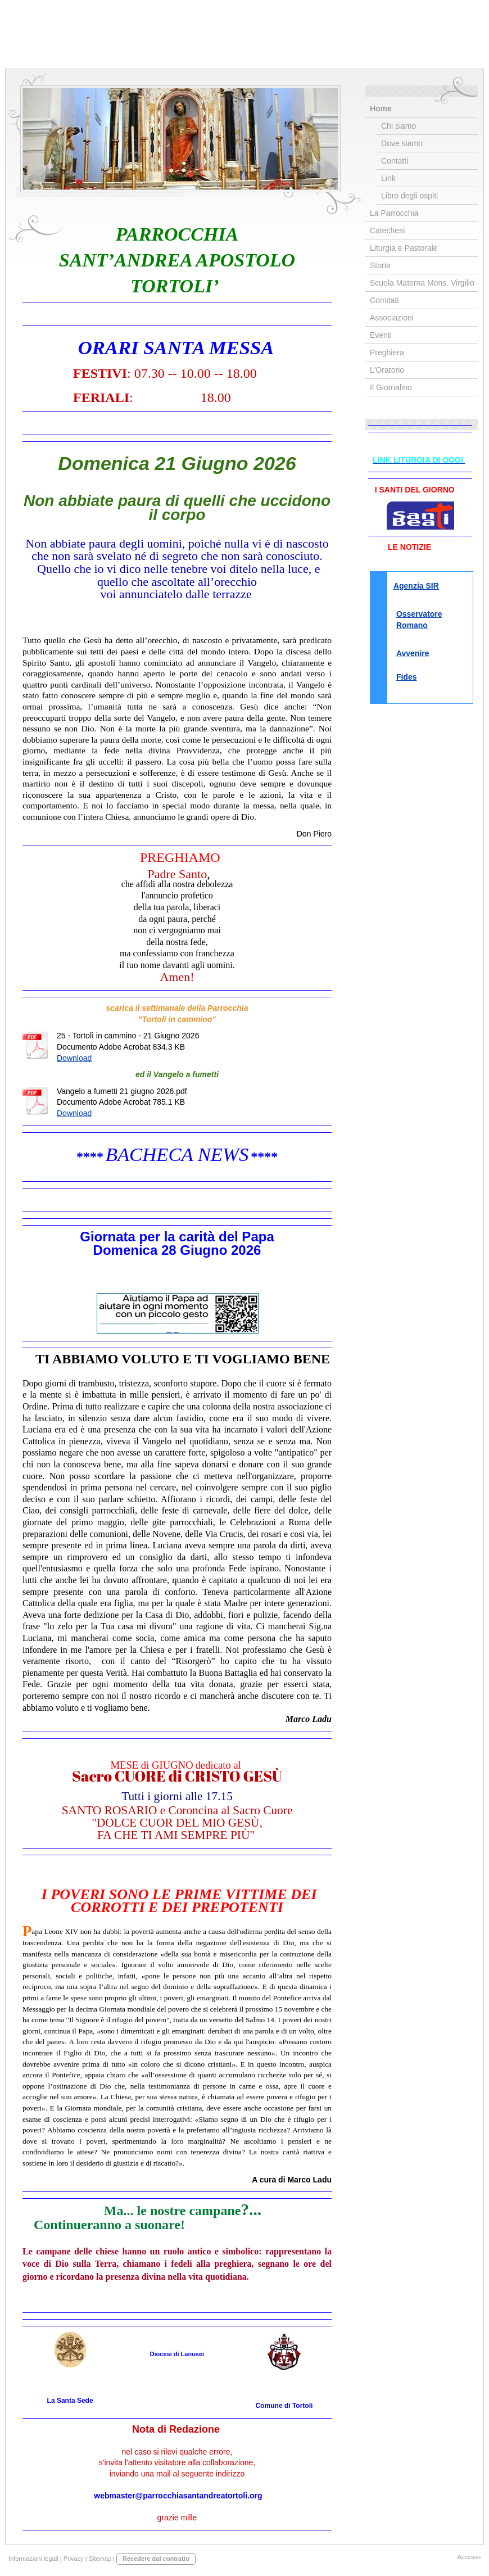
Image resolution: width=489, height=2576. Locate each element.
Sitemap (100, 2558)
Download (74, 1058)
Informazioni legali (33, 2558)
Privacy (74, 2558)
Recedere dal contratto (156, 2558)
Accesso (469, 2557)
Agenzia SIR (416, 585)
